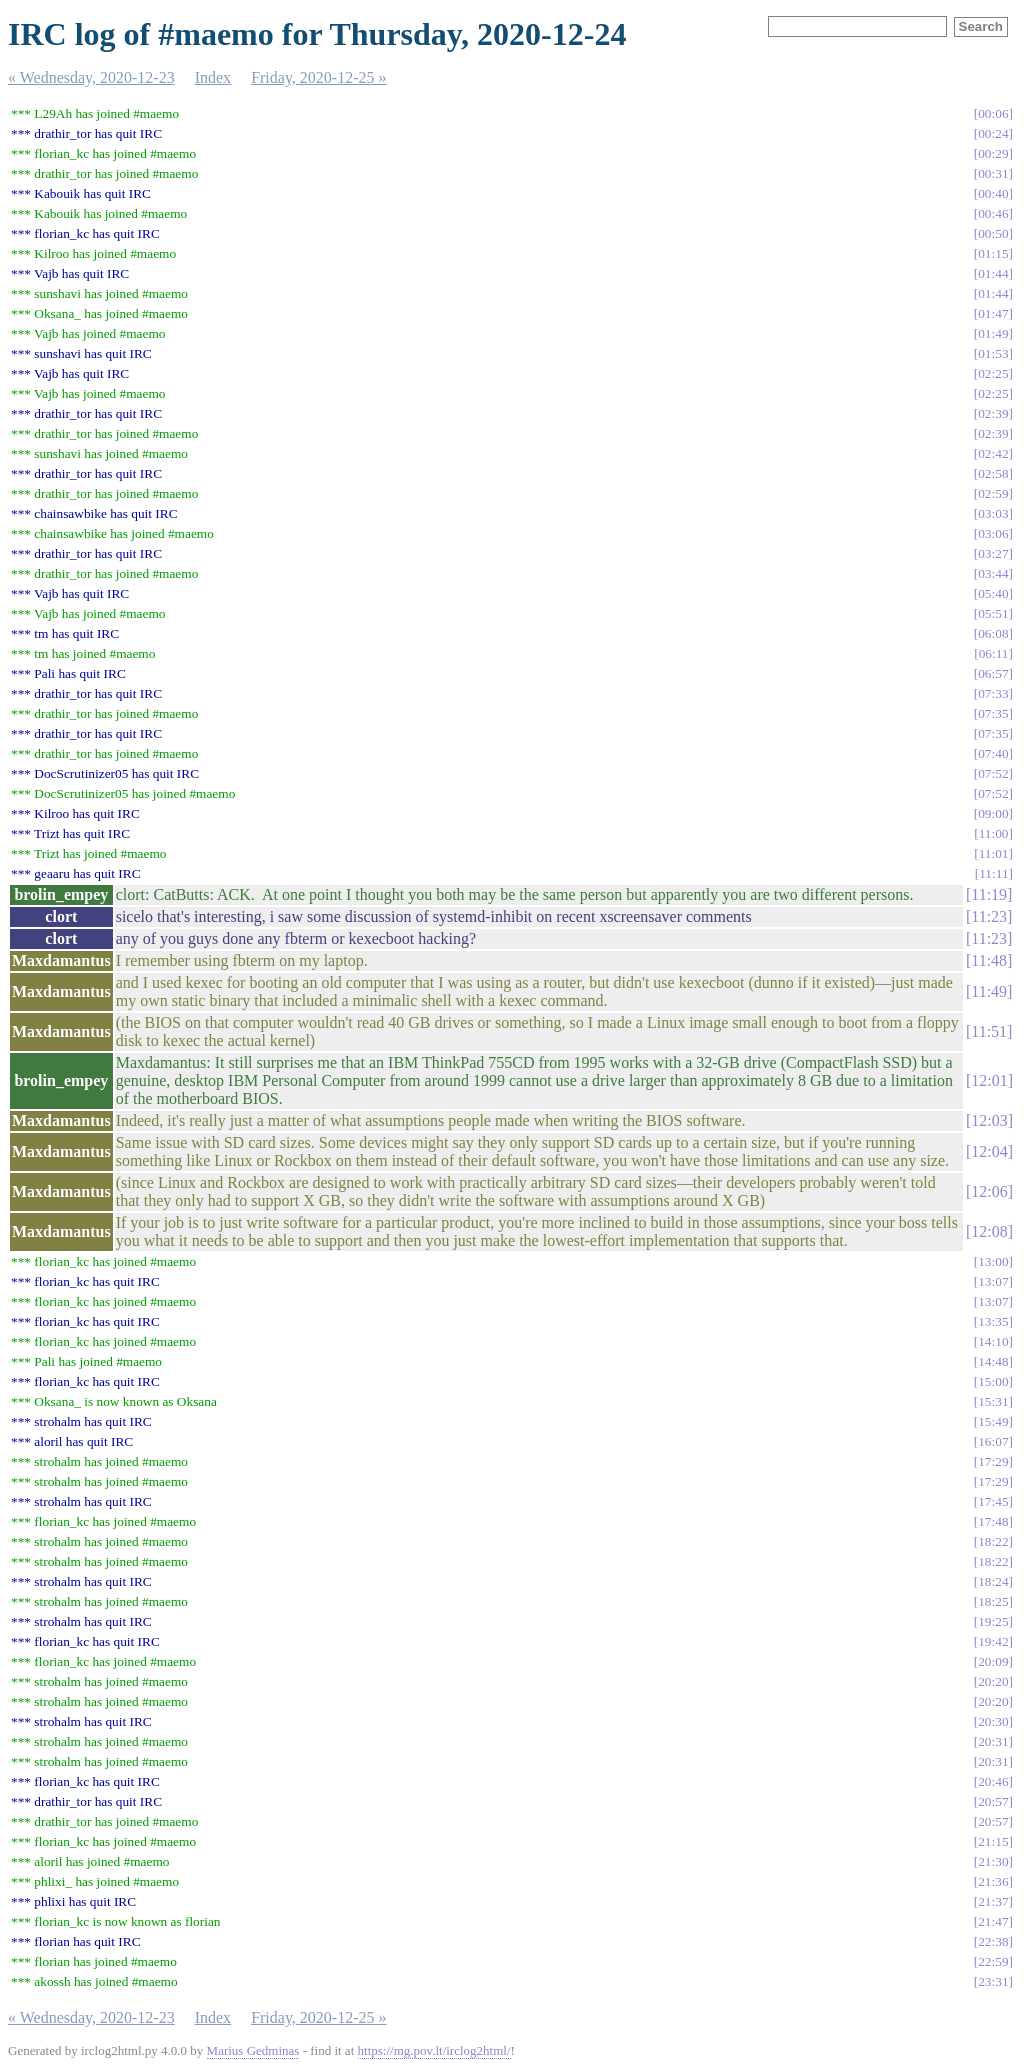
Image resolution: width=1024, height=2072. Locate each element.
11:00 (994, 833)
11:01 (994, 853)
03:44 (993, 573)
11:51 (989, 1031)
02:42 (993, 453)
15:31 (993, 1401)
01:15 (993, 253)
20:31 (993, 1741)
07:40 (993, 753)
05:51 (993, 613)
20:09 (993, 1661)
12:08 (989, 1231)
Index (213, 77)
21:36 (993, 1881)
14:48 (993, 1361)
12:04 (989, 1151)
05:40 (993, 593)
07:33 (993, 693)
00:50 (993, 233)
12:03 (989, 1120)
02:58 (993, 473)
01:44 (993, 273)
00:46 (993, 213)
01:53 (993, 353)
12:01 (989, 1080)
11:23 (989, 916)
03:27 (993, 553)
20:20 (993, 1681)
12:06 (989, 1191)
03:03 (993, 513)
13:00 (993, 1261)
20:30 (993, 1721)
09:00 (993, 813)
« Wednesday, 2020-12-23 (91, 77)
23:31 (993, 1981)
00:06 (993, 113)
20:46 (993, 1781)
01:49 (993, 333)
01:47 (993, 313)
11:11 (993, 873)
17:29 (993, 1461)
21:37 (993, 1901)
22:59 (993, 1961)
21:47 (993, 1921)
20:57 (993, 1801)
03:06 (993, 533)
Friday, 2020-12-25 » (318, 77)
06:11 (994, 653)
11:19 (989, 894)
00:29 (993, 153)
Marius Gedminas (253, 2050)
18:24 (993, 1581)
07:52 (993, 773)
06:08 (993, 633)
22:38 (993, 1941)
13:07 (993, 1281)
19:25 (993, 1621)
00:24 (993, 133)
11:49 (989, 991)
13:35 (993, 1321)
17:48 (993, 1521)
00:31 (993, 173)
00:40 (993, 193)
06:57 (993, 673)
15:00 (993, 1381)
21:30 (993, 1861)
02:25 (993, 373)
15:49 (993, 1421)
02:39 (993, 413)
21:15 (993, 1841)
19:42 (993, 1641)
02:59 (993, 493)
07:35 (993, 713)
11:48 (989, 960)
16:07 (993, 1441)
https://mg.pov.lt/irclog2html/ (434, 2050)
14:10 (993, 1341)
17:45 (993, 1501)
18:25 (993, 1601)
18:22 (993, 1541)
